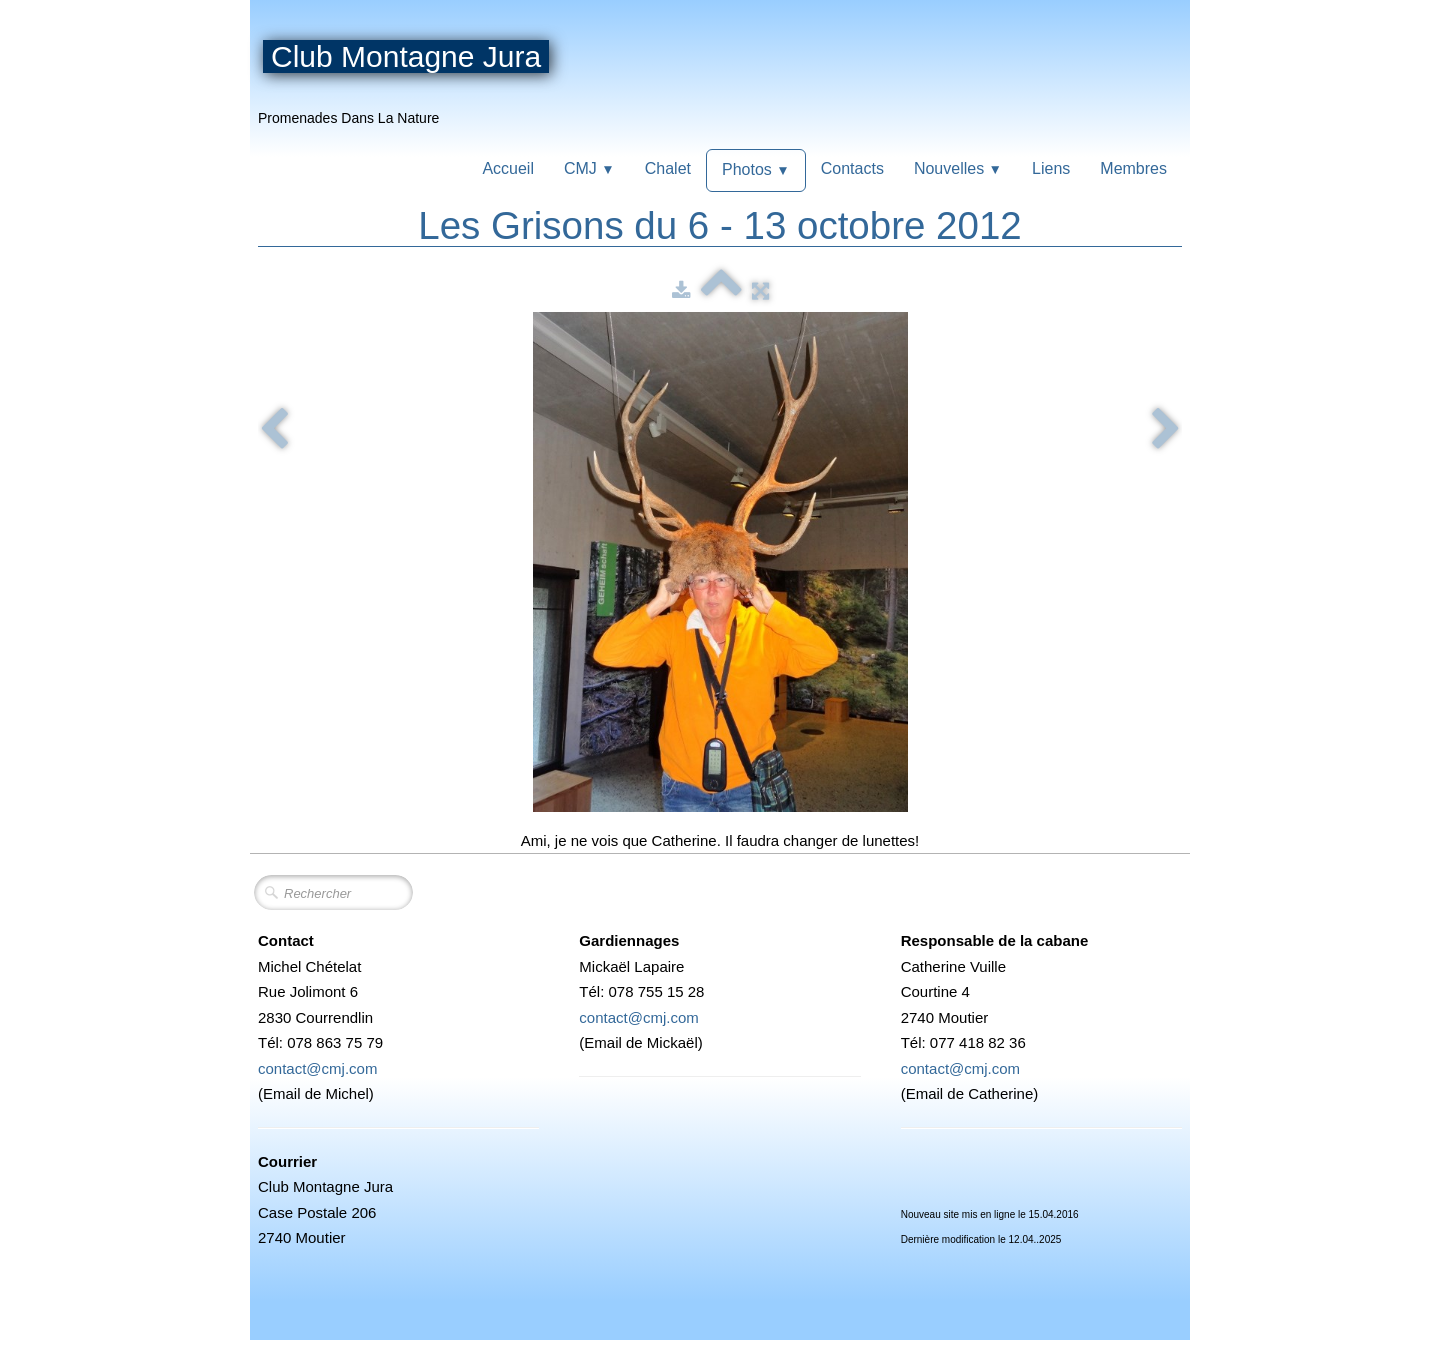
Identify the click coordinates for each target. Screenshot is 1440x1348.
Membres (1133, 168)
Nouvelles (958, 168)
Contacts (852, 168)
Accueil (508, 168)
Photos (756, 169)
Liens (1051, 168)
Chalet (668, 168)
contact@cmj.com (317, 1068)
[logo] (411, 79)
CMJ (589, 168)
